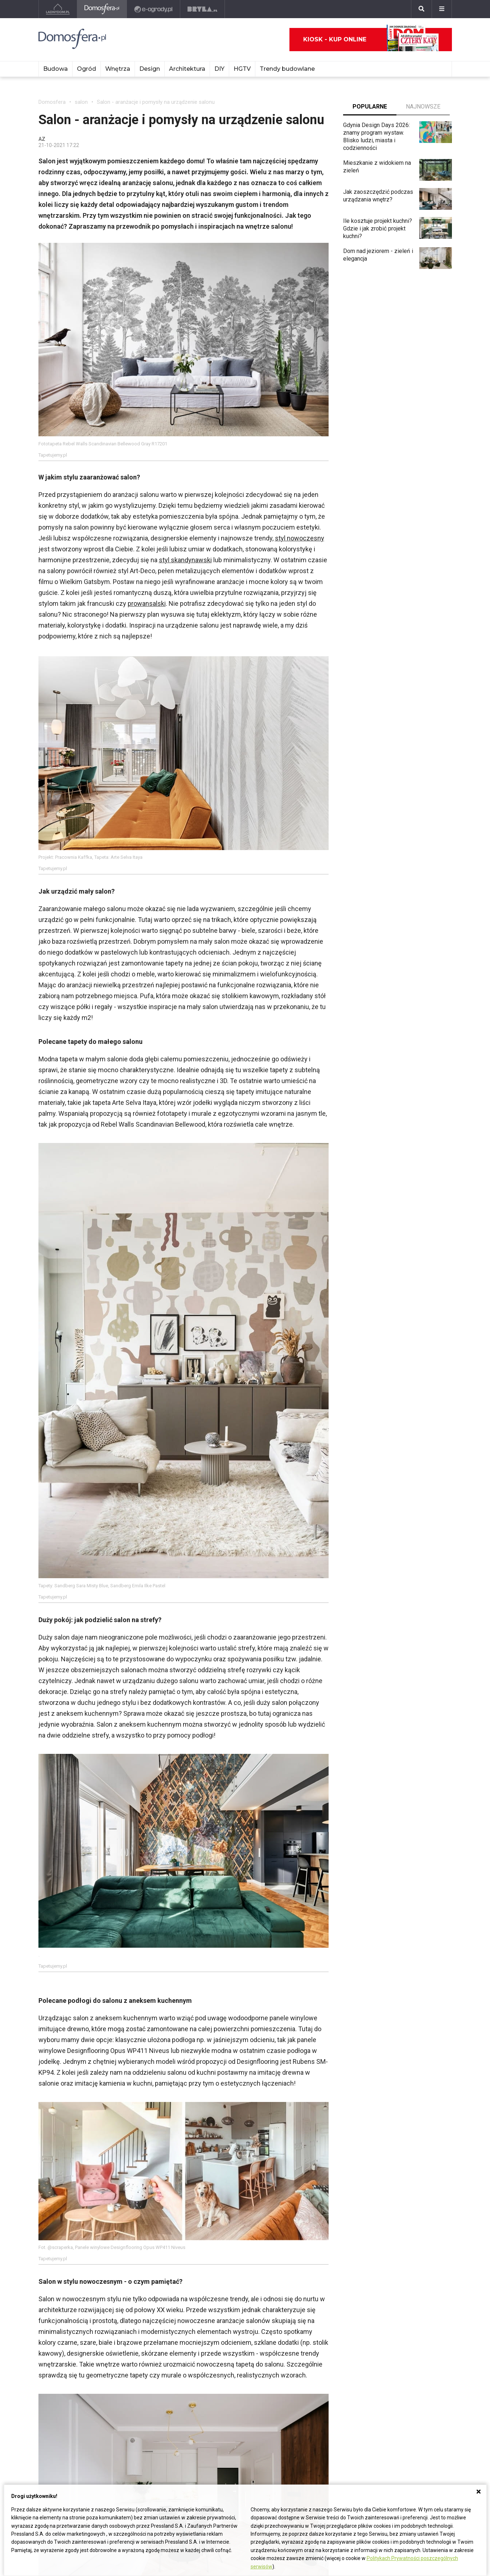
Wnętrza (117, 68)
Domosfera (52, 102)
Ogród (86, 68)
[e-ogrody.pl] (153, 9)
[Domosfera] (102, 9)
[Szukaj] (421, 9)
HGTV (242, 68)
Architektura (187, 68)
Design (149, 68)
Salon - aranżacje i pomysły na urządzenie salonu (156, 102)
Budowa (55, 68)
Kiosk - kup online (371, 39)
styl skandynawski (185, 560)
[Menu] (442, 9)
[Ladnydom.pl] (57, 9)
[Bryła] (202, 9)
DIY (219, 68)
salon (81, 102)
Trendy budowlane (287, 68)
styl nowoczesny (299, 538)
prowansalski (147, 603)
